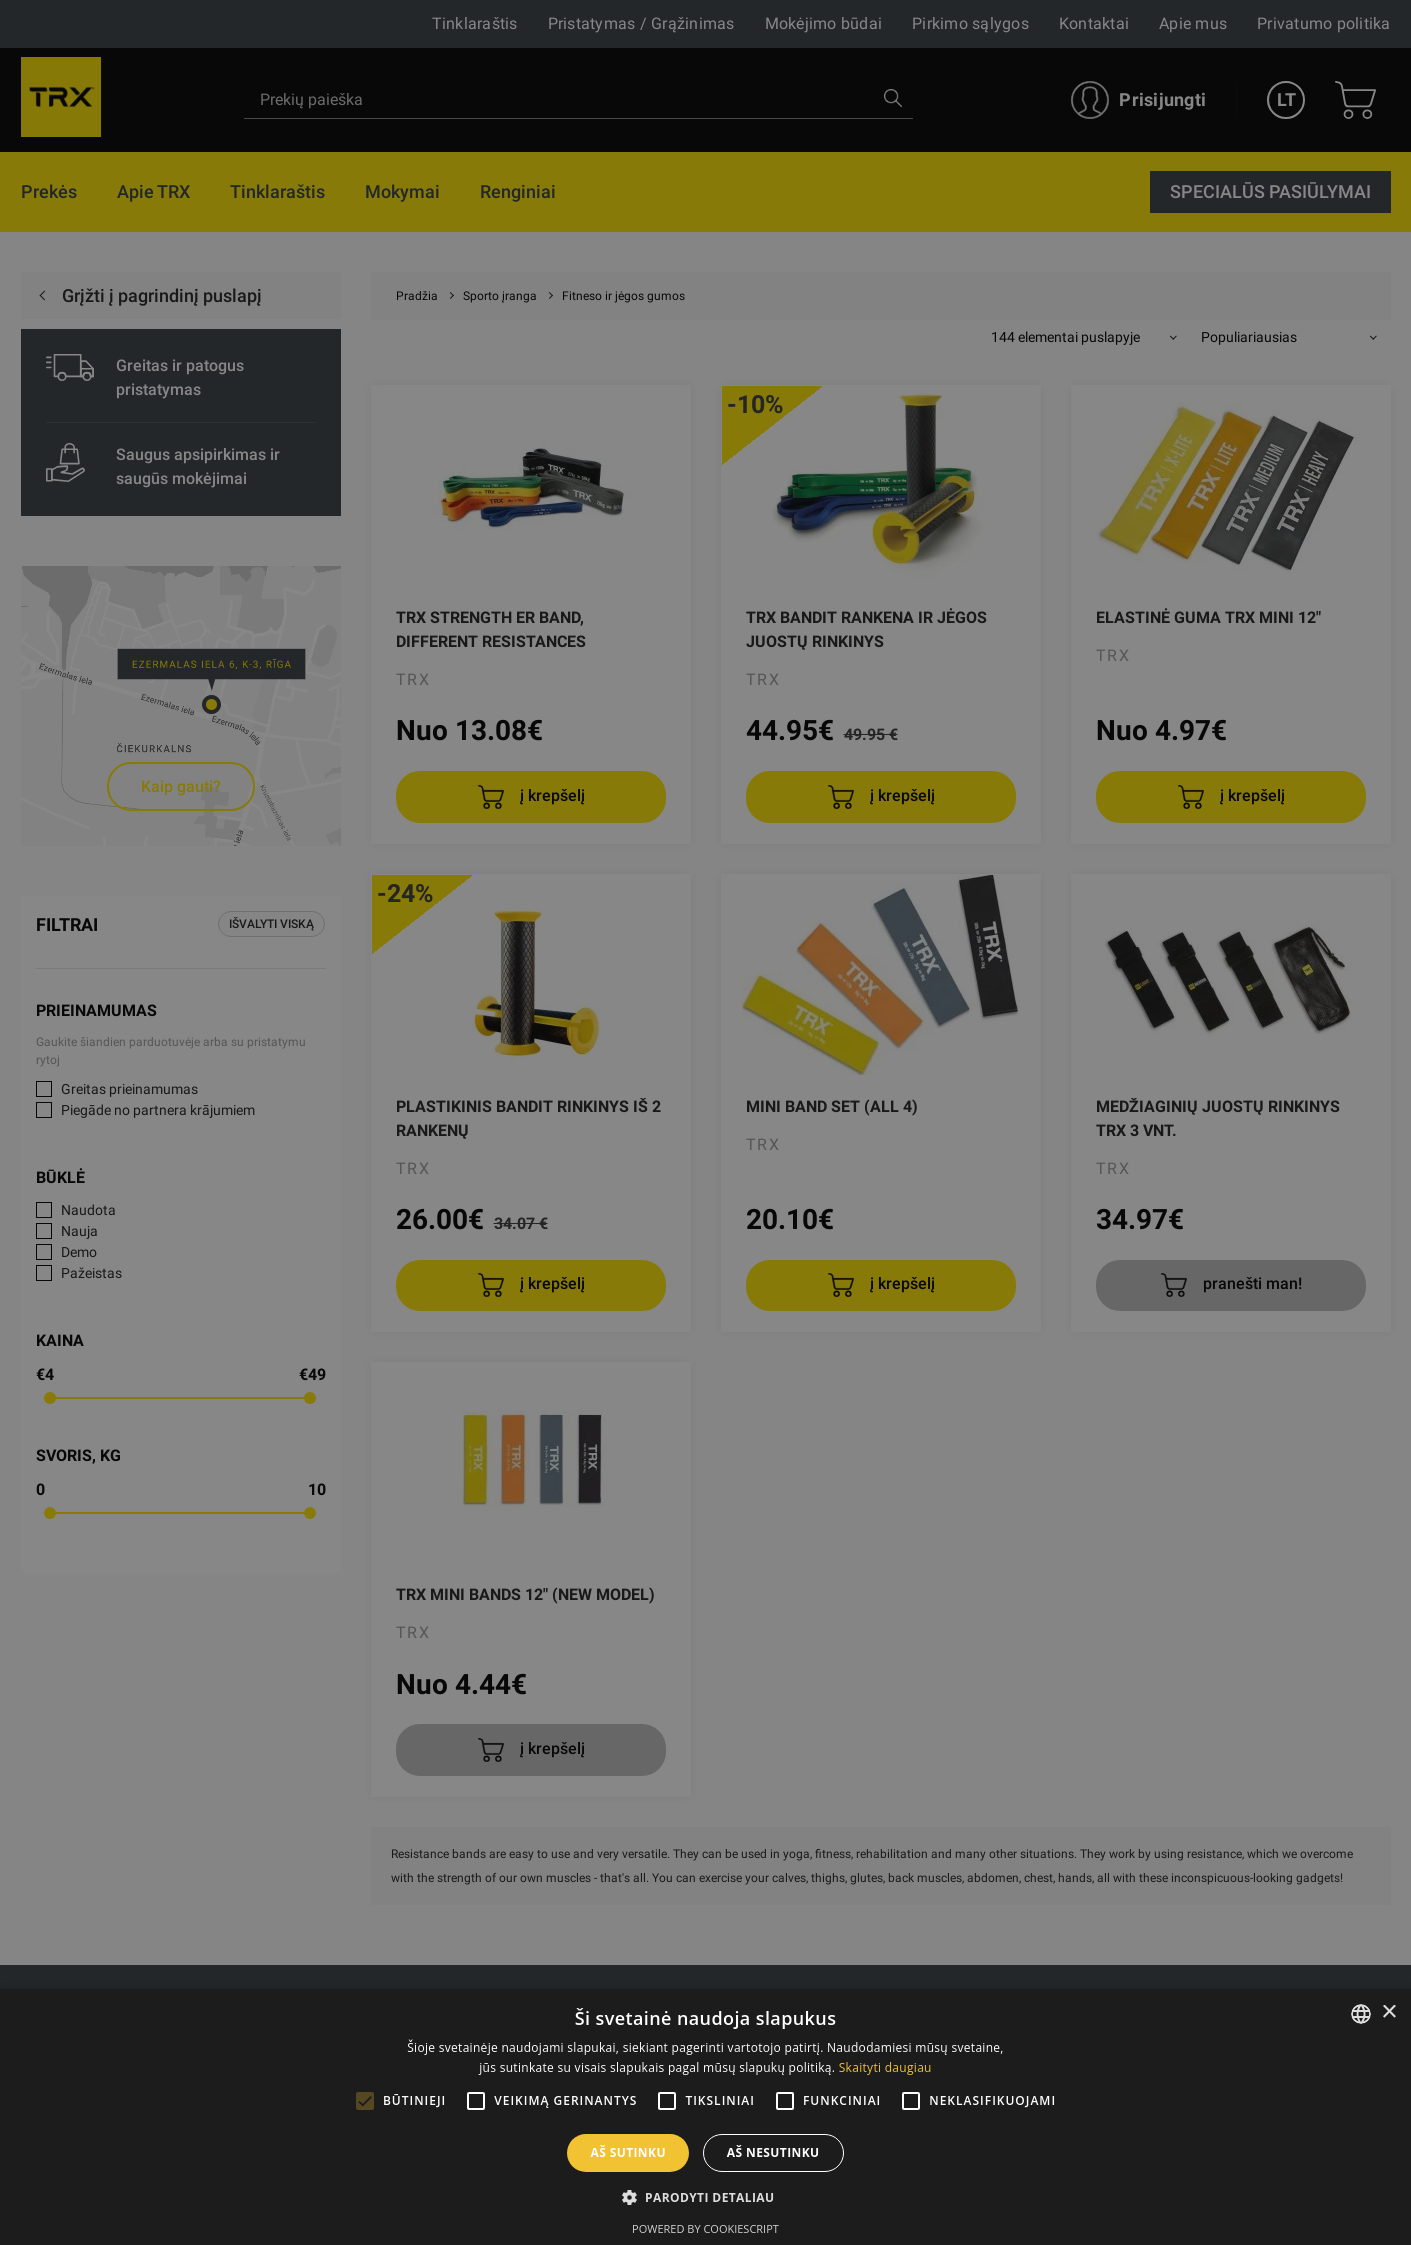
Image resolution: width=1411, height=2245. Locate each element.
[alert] (705, 1122)
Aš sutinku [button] (627, 2152)
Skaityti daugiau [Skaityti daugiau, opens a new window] (885, 2067)
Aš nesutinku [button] (773, 2152)
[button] (706, 2197)
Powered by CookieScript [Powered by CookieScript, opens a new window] (705, 2228)
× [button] (1388, 2012)
